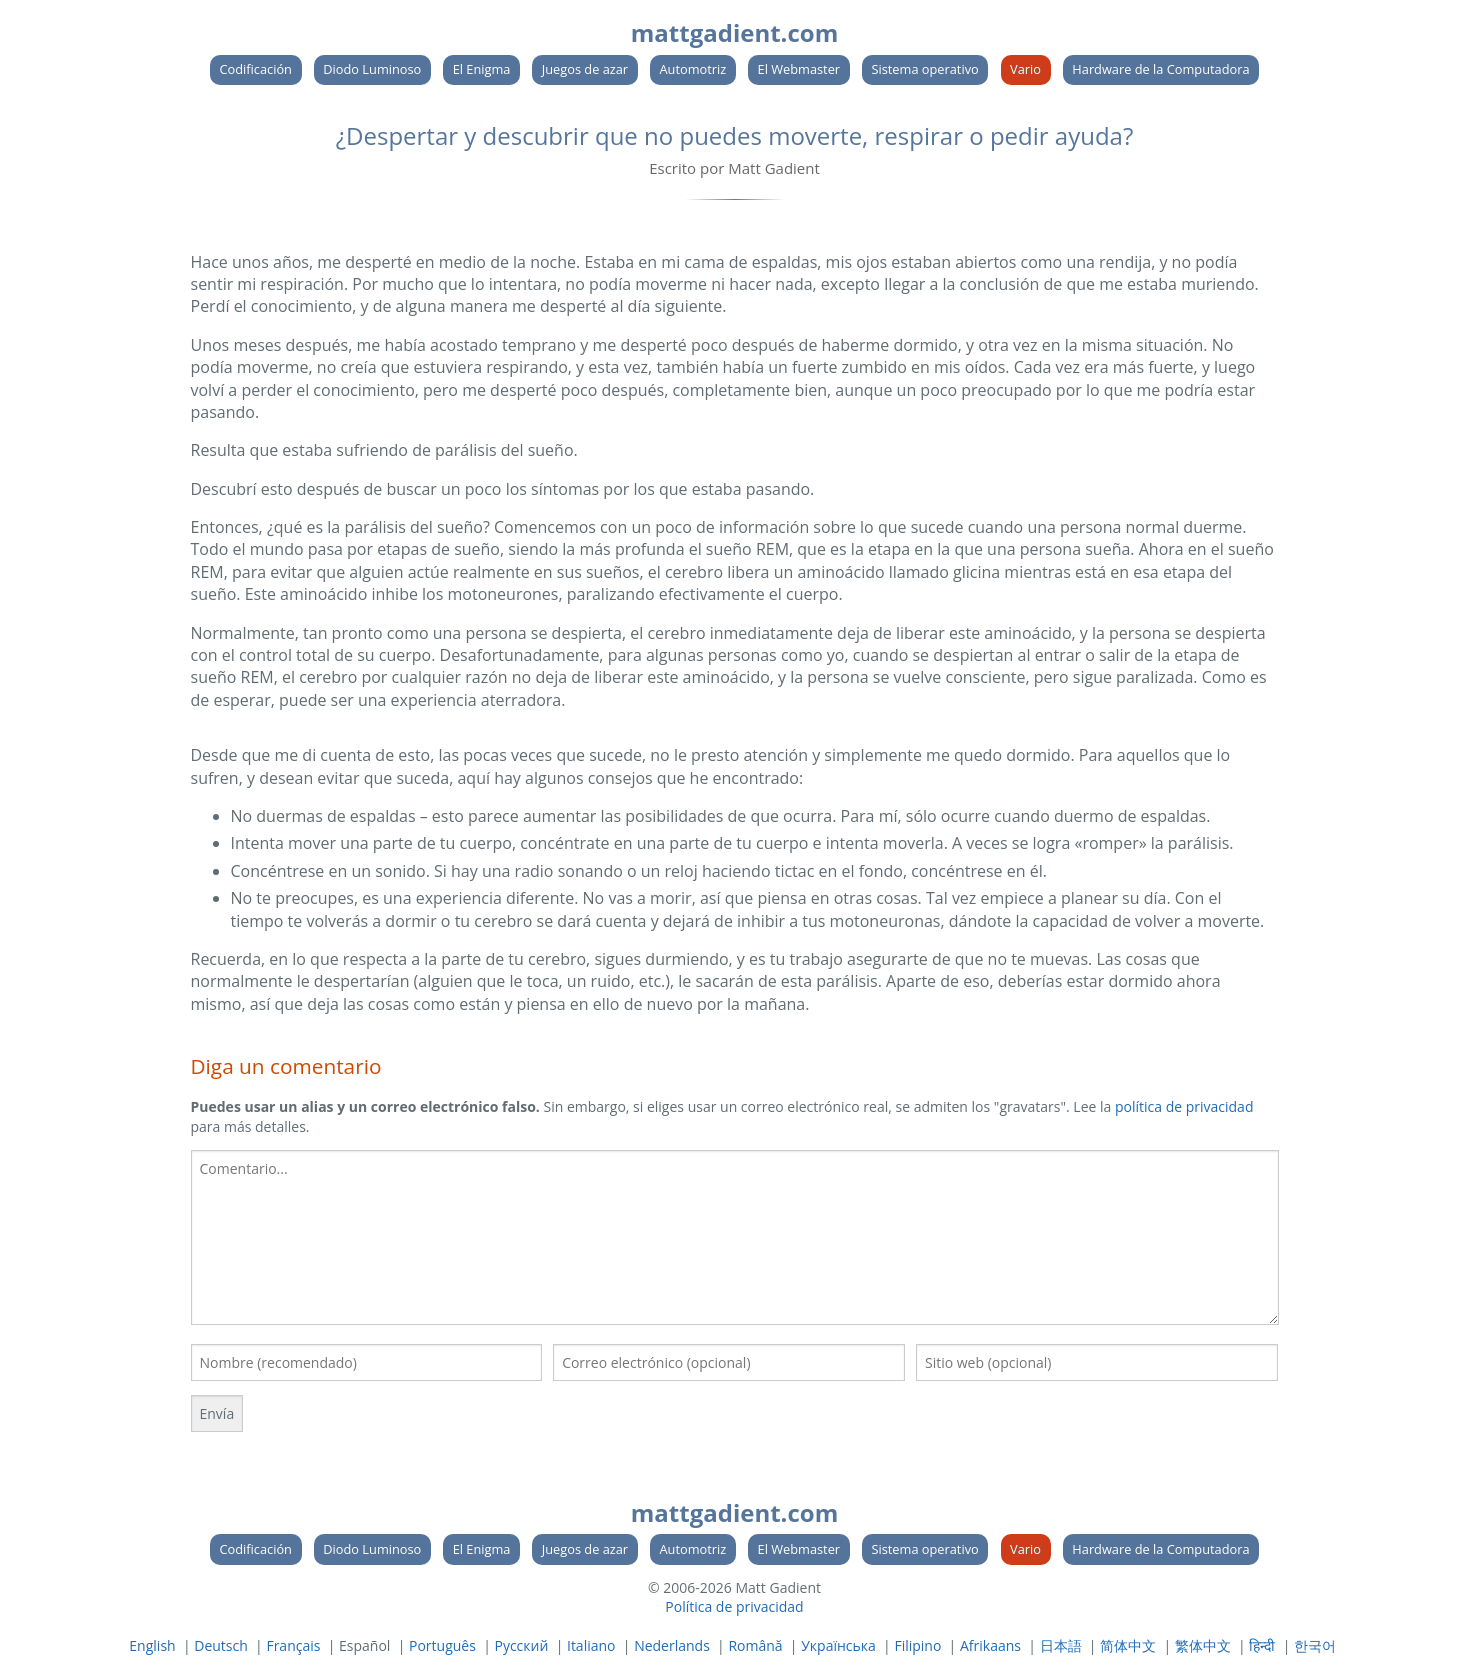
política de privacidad (1184, 1106)
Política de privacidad (734, 1606)
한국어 (1315, 1645)
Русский (521, 1645)
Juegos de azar (585, 69)
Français (293, 1645)
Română (755, 1645)
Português (442, 1645)
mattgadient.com (734, 32)
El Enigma (482, 69)
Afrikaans (990, 1645)
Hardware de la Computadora (1160, 69)
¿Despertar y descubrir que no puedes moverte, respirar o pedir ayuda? (735, 135)
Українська (838, 1645)
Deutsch (221, 1645)
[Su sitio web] (1097, 1362)
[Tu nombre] (367, 1362)
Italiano (591, 1645)
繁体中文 (1203, 1645)
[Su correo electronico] (729, 1362)
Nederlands (672, 1645)
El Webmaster (799, 69)
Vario (1025, 69)
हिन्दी (1262, 1645)
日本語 (1061, 1645)
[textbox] (735, 1237)
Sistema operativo (924, 69)
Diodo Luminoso (372, 69)
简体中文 (1128, 1645)
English (152, 1645)
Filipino (917, 1645)
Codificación (255, 69)
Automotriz (692, 69)
